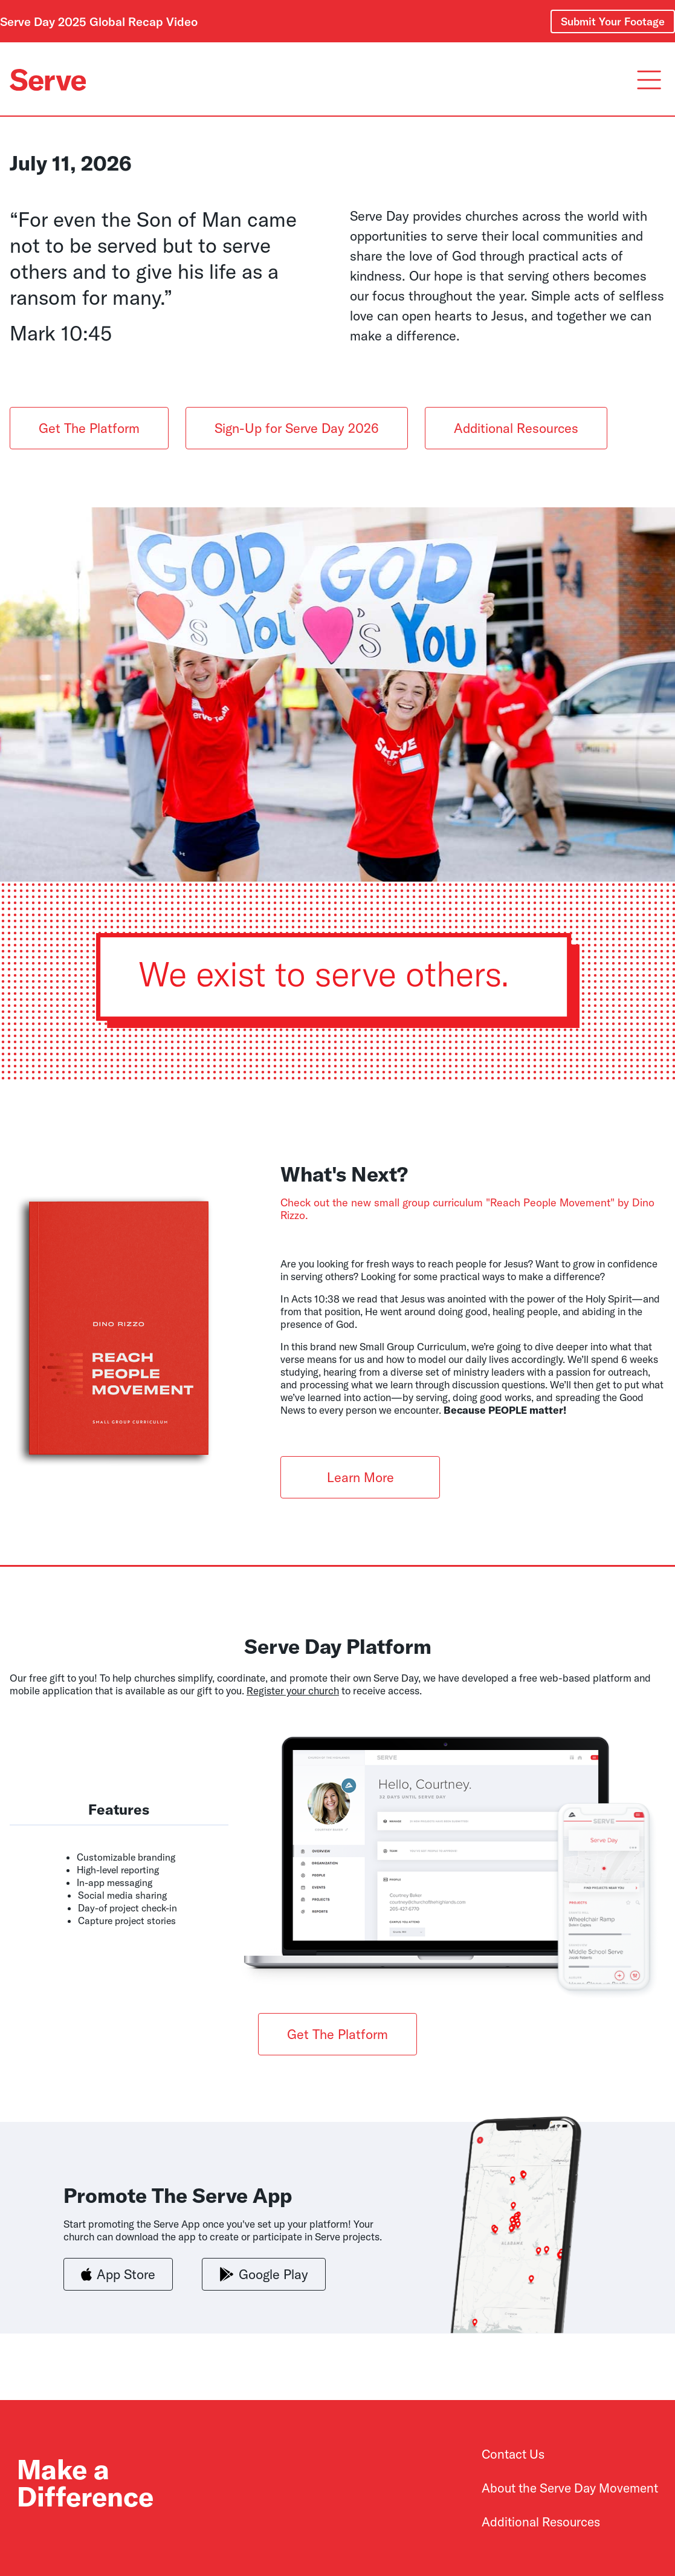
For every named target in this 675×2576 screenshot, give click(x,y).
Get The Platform (89, 428)
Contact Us (513, 2454)
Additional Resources (516, 428)
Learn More (360, 1477)
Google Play (263, 2274)
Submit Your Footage (613, 21)
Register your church (293, 1690)
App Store (118, 2274)
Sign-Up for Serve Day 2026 (297, 428)
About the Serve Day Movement (570, 2488)
